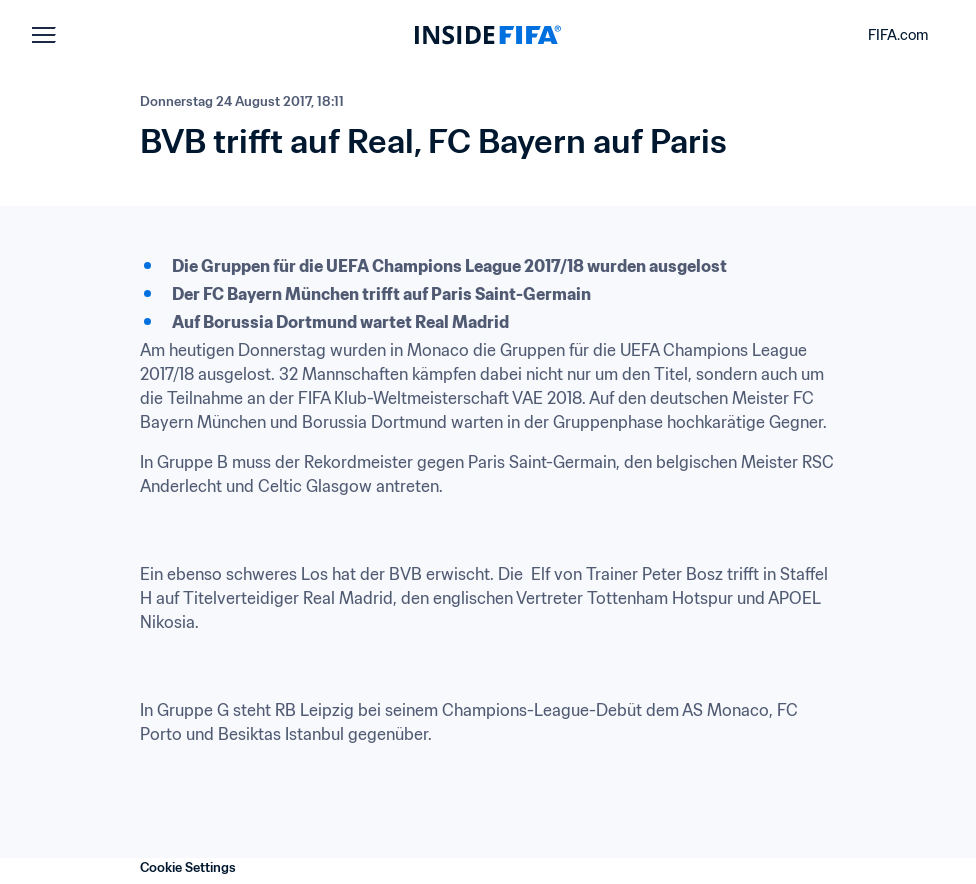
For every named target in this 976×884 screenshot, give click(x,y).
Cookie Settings (188, 867)
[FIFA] (488, 35)
